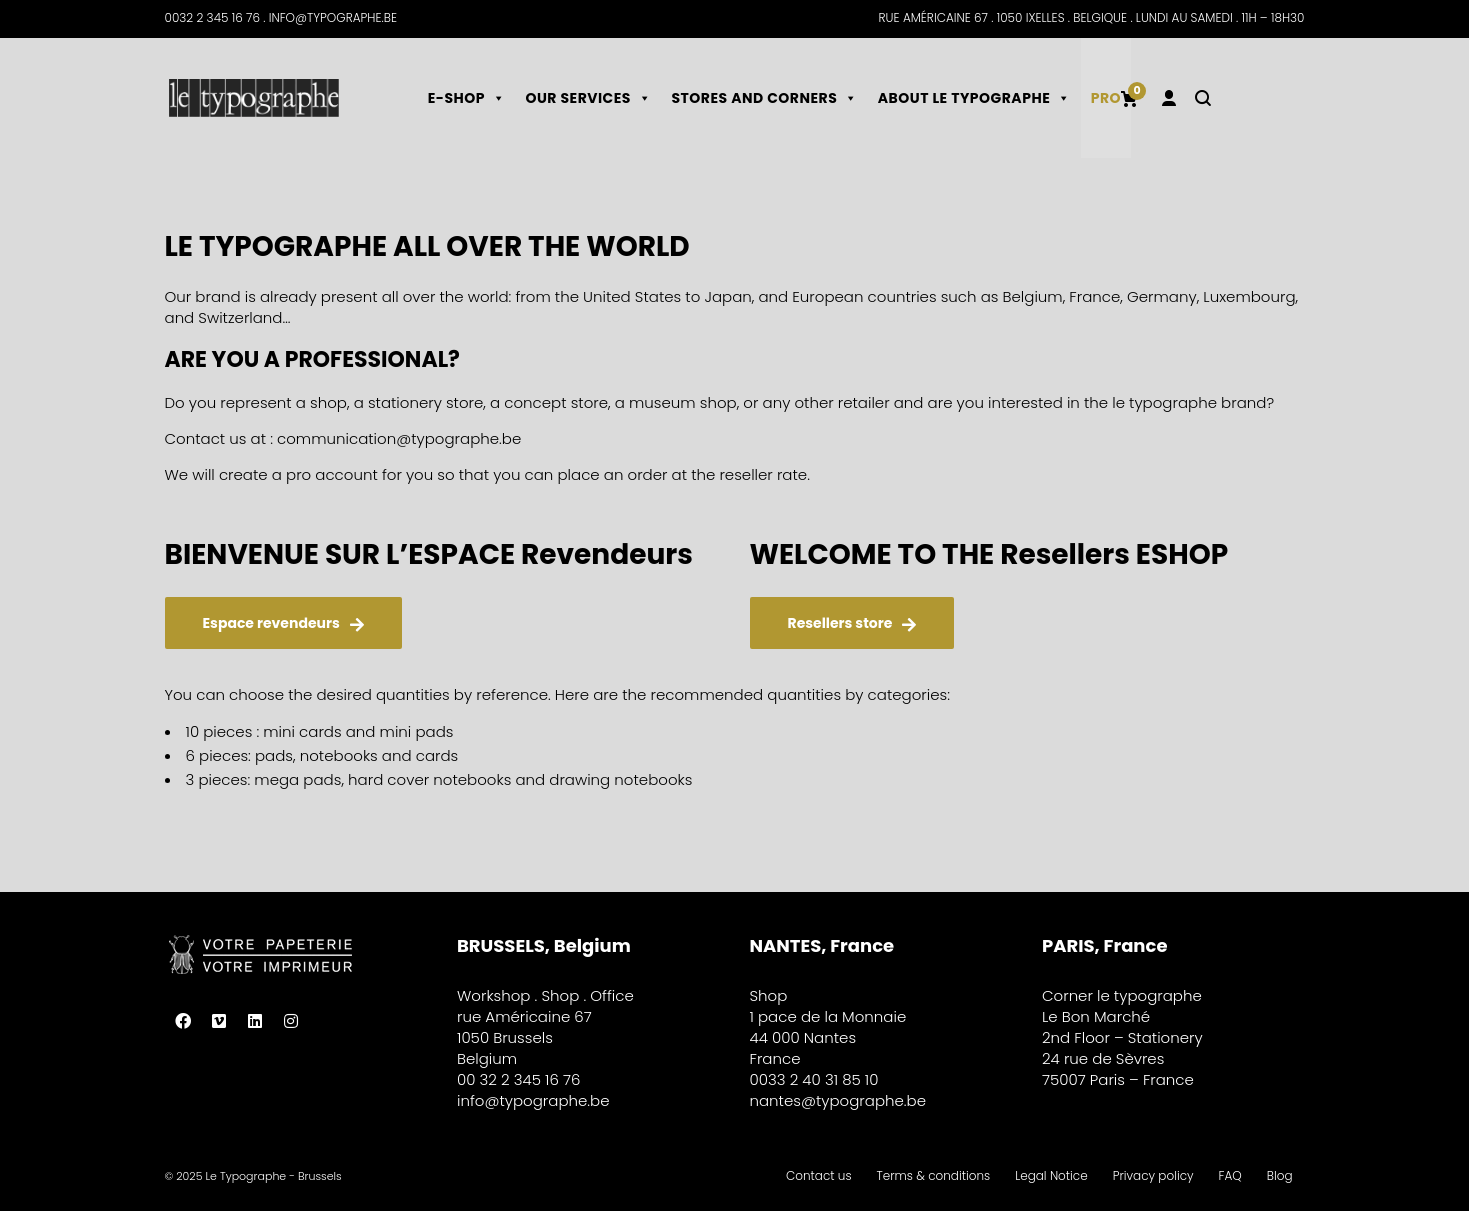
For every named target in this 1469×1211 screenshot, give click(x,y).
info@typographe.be (533, 1100)
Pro (1106, 98)
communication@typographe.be (399, 438)
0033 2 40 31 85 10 (814, 1079)
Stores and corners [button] (764, 98)
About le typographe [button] (974, 98)
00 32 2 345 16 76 (518, 1079)
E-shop (467, 98)
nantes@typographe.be (838, 1100)
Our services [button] (588, 98)
